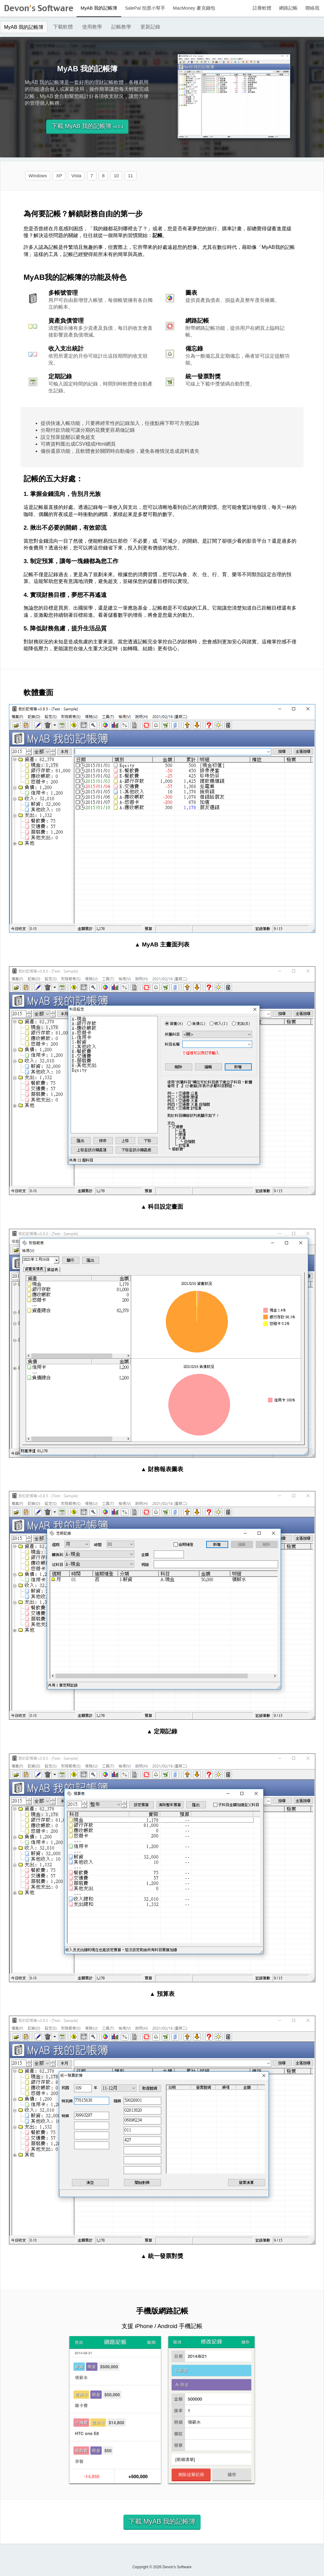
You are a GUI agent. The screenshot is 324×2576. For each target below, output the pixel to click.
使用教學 (92, 26)
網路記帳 (288, 8)
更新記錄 (150, 26)
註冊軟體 (262, 8)
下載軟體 (63, 26)
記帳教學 (121, 26)
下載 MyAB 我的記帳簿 (87, 126)
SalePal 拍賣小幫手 (145, 8)
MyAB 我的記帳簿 (99, 8)
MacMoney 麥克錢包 (194, 8)
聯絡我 (312, 8)
